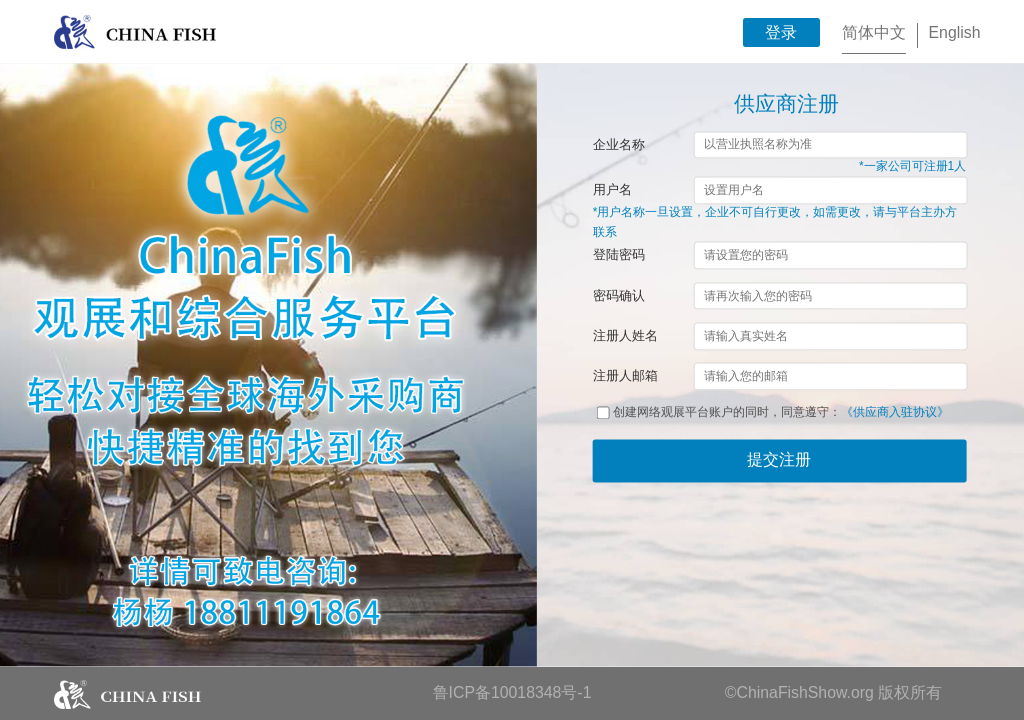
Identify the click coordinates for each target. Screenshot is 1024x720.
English (955, 32)
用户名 (612, 190)
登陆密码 (619, 255)
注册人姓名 (625, 335)
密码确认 (619, 295)
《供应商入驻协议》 (895, 413)
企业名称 (619, 144)
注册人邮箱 (625, 376)
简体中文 (874, 32)
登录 (781, 32)
